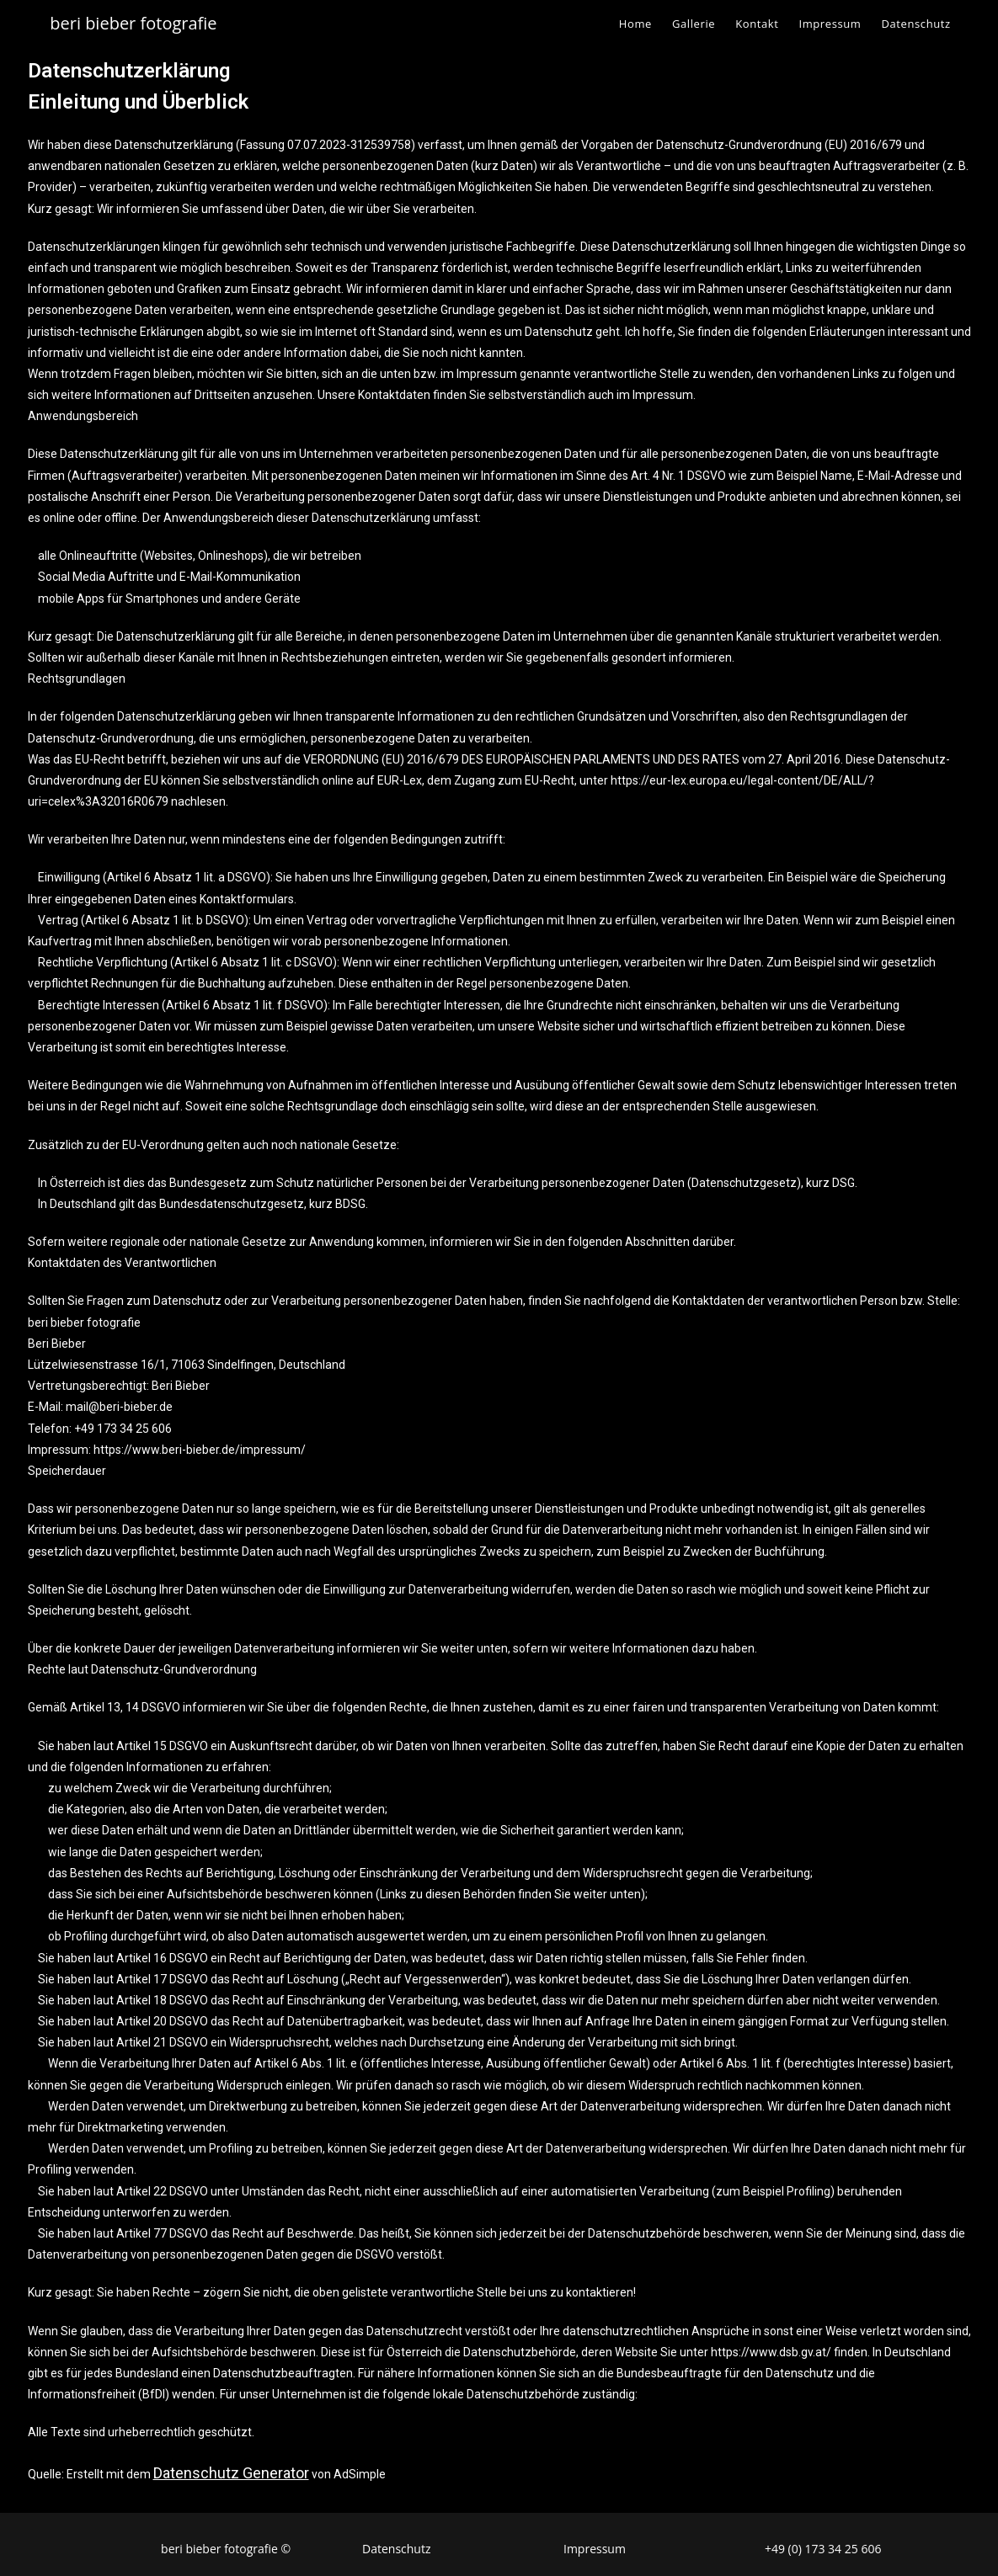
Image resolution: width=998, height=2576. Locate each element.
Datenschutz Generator (231, 2473)
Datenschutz (396, 2549)
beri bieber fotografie (133, 23)
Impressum (594, 2549)
